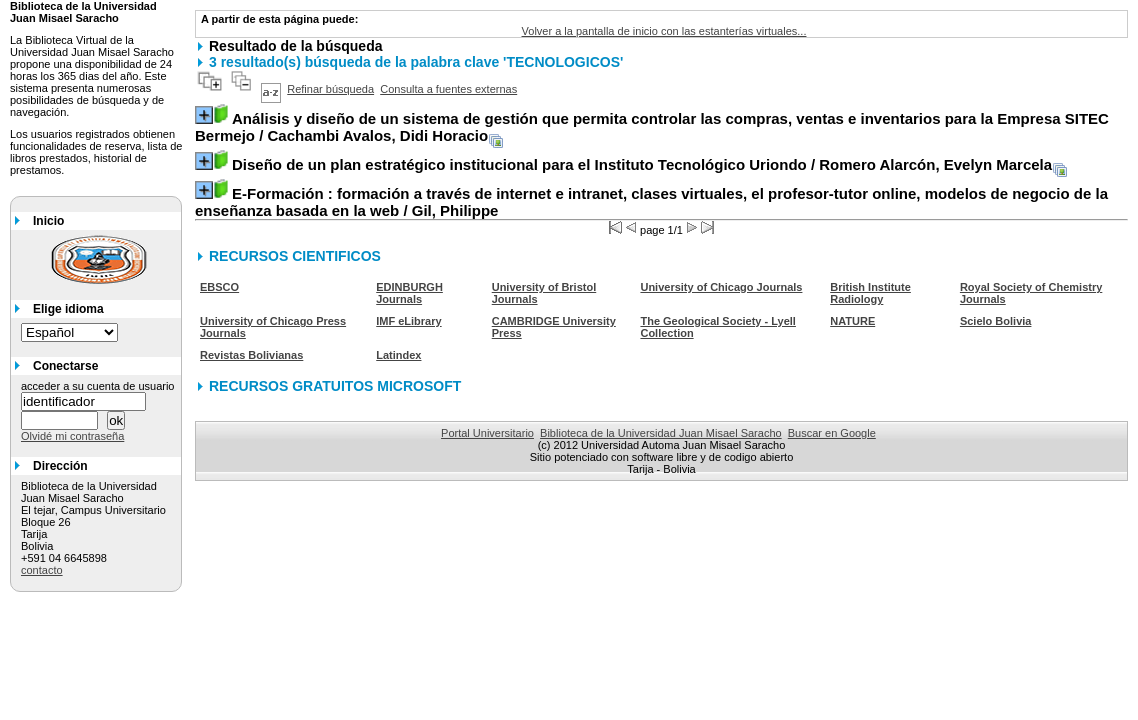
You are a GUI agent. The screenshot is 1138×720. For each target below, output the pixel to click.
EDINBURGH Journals (409, 293)
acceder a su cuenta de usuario (98, 386)
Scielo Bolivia (996, 321)
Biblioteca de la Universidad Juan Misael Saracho (661, 433)
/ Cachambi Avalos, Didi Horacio (652, 127)
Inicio (48, 221)
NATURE (852, 321)
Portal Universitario (487, 433)
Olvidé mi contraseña (72, 436)
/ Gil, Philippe (651, 202)
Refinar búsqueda (330, 89)
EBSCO (219, 287)
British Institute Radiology (870, 293)
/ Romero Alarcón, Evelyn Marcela (642, 164)
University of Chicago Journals (721, 287)
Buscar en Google (832, 433)
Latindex (398, 355)
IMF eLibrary (408, 321)
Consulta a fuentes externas (448, 89)
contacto (42, 570)
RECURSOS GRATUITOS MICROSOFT (335, 386)
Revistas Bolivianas (251, 355)
